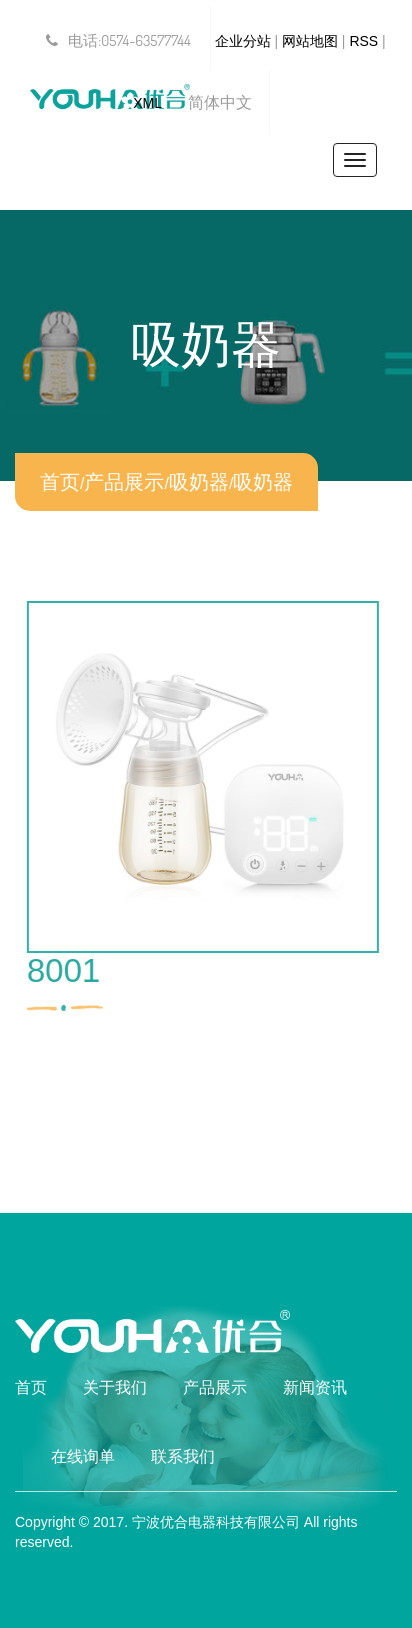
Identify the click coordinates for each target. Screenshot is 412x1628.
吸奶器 (199, 482)
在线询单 (83, 1456)
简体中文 (220, 102)
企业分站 (243, 41)
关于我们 (115, 1387)
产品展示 (124, 482)
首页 (60, 482)
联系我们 (183, 1456)
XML (147, 103)
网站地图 (310, 41)
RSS (363, 41)
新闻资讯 (315, 1387)
